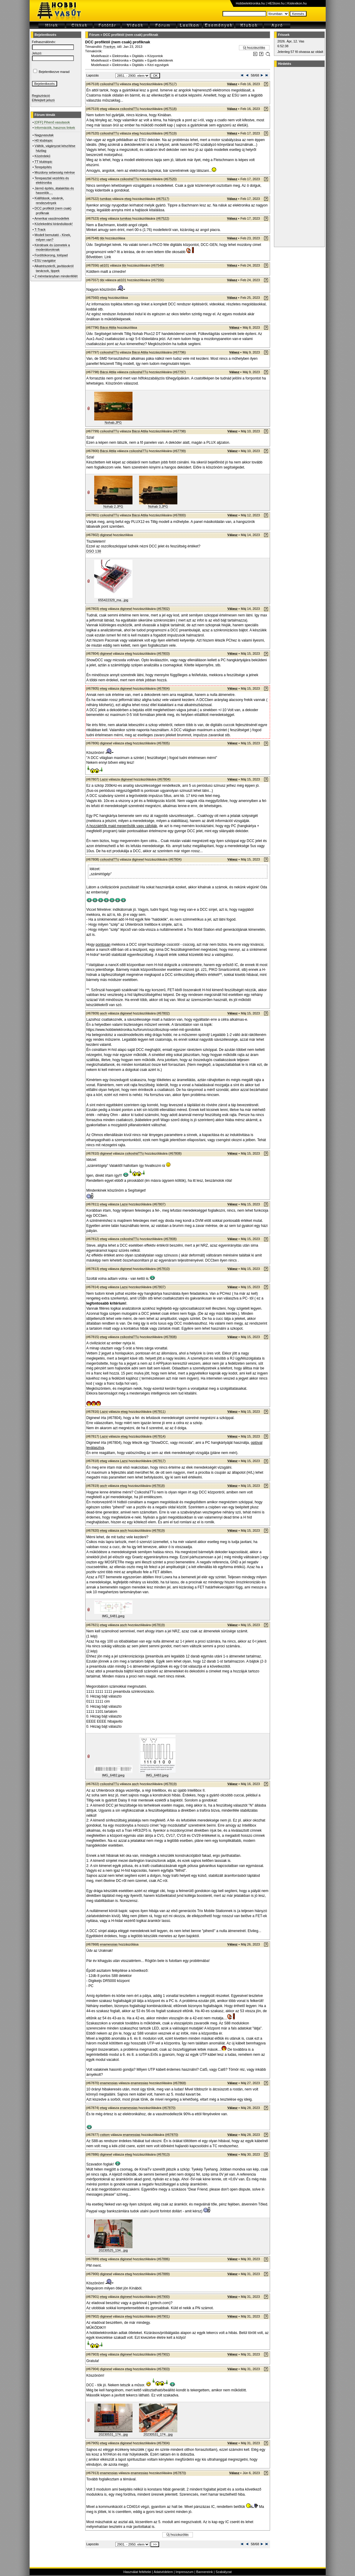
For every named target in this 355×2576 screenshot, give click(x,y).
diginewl (106, 535)
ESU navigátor (45, 260)
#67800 (179, 515)
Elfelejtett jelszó (43, 100)
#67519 (170, 133)
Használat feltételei (137, 2572)
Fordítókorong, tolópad (51, 255)
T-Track (39, 229)
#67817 (158, 1461)
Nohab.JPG (113, 422)
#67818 (158, 1485)
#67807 (158, 1204)
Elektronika (120, 56)
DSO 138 (93, 551)
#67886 (163, 2259)
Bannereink (204, 2572)
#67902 (163, 2354)
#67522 (162, 218)
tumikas (106, 198)
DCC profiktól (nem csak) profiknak (130, 34)
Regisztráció (41, 95)
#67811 (158, 1411)
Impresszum (185, 2572)
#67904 (163, 2443)
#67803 (163, 653)
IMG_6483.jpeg (157, 1775)
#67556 (157, 280)
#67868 (179, 2083)
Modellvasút (100, 56)
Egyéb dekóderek (160, 60)
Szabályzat (224, 2572)
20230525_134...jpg (113, 2250)
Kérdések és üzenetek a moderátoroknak (52, 247)
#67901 (163, 2316)
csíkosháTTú (109, 84)
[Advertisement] (298, 157)
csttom (105, 2134)
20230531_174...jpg (113, 2434)
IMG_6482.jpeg (113, 1775)
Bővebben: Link (98, 257)
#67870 (168, 2108)
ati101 (104, 265)
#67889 (163, 2274)
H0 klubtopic (44, 140)
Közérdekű (43, 156)
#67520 (170, 179)
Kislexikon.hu (297, 3)
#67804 (163, 688)
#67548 (157, 265)
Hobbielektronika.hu (250, 3)
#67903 (163, 2369)
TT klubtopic (43, 161)
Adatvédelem (163, 2572)
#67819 (158, 1530)
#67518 (170, 109)
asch (103, 1013)
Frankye (109, 46)
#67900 (163, 2296)
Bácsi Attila (108, 327)
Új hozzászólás (254, 47)
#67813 (163, 2154)
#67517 (170, 84)
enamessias (109, 1944)
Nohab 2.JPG (113, 506)
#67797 (179, 372)
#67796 (179, 352)
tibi (102, 238)
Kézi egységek (158, 65)
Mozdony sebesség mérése (55, 172)
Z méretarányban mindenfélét (56, 276)
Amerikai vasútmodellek (51, 218)
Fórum (94, 34)
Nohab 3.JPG (158, 506)
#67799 (179, 451)
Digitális (138, 56)
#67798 (179, 431)
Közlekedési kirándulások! (54, 224)
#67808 (175, 1153)
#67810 (163, 1269)
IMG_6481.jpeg (113, 1616)
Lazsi (104, 779)
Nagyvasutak (44, 135)
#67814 (158, 1436)
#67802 (163, 608)
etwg (135, 84)
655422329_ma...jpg (113, 600)
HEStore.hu (276, 3)
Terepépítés (42, 167)
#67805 (163, 743)
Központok (155, 56)
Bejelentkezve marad (54, 72)
